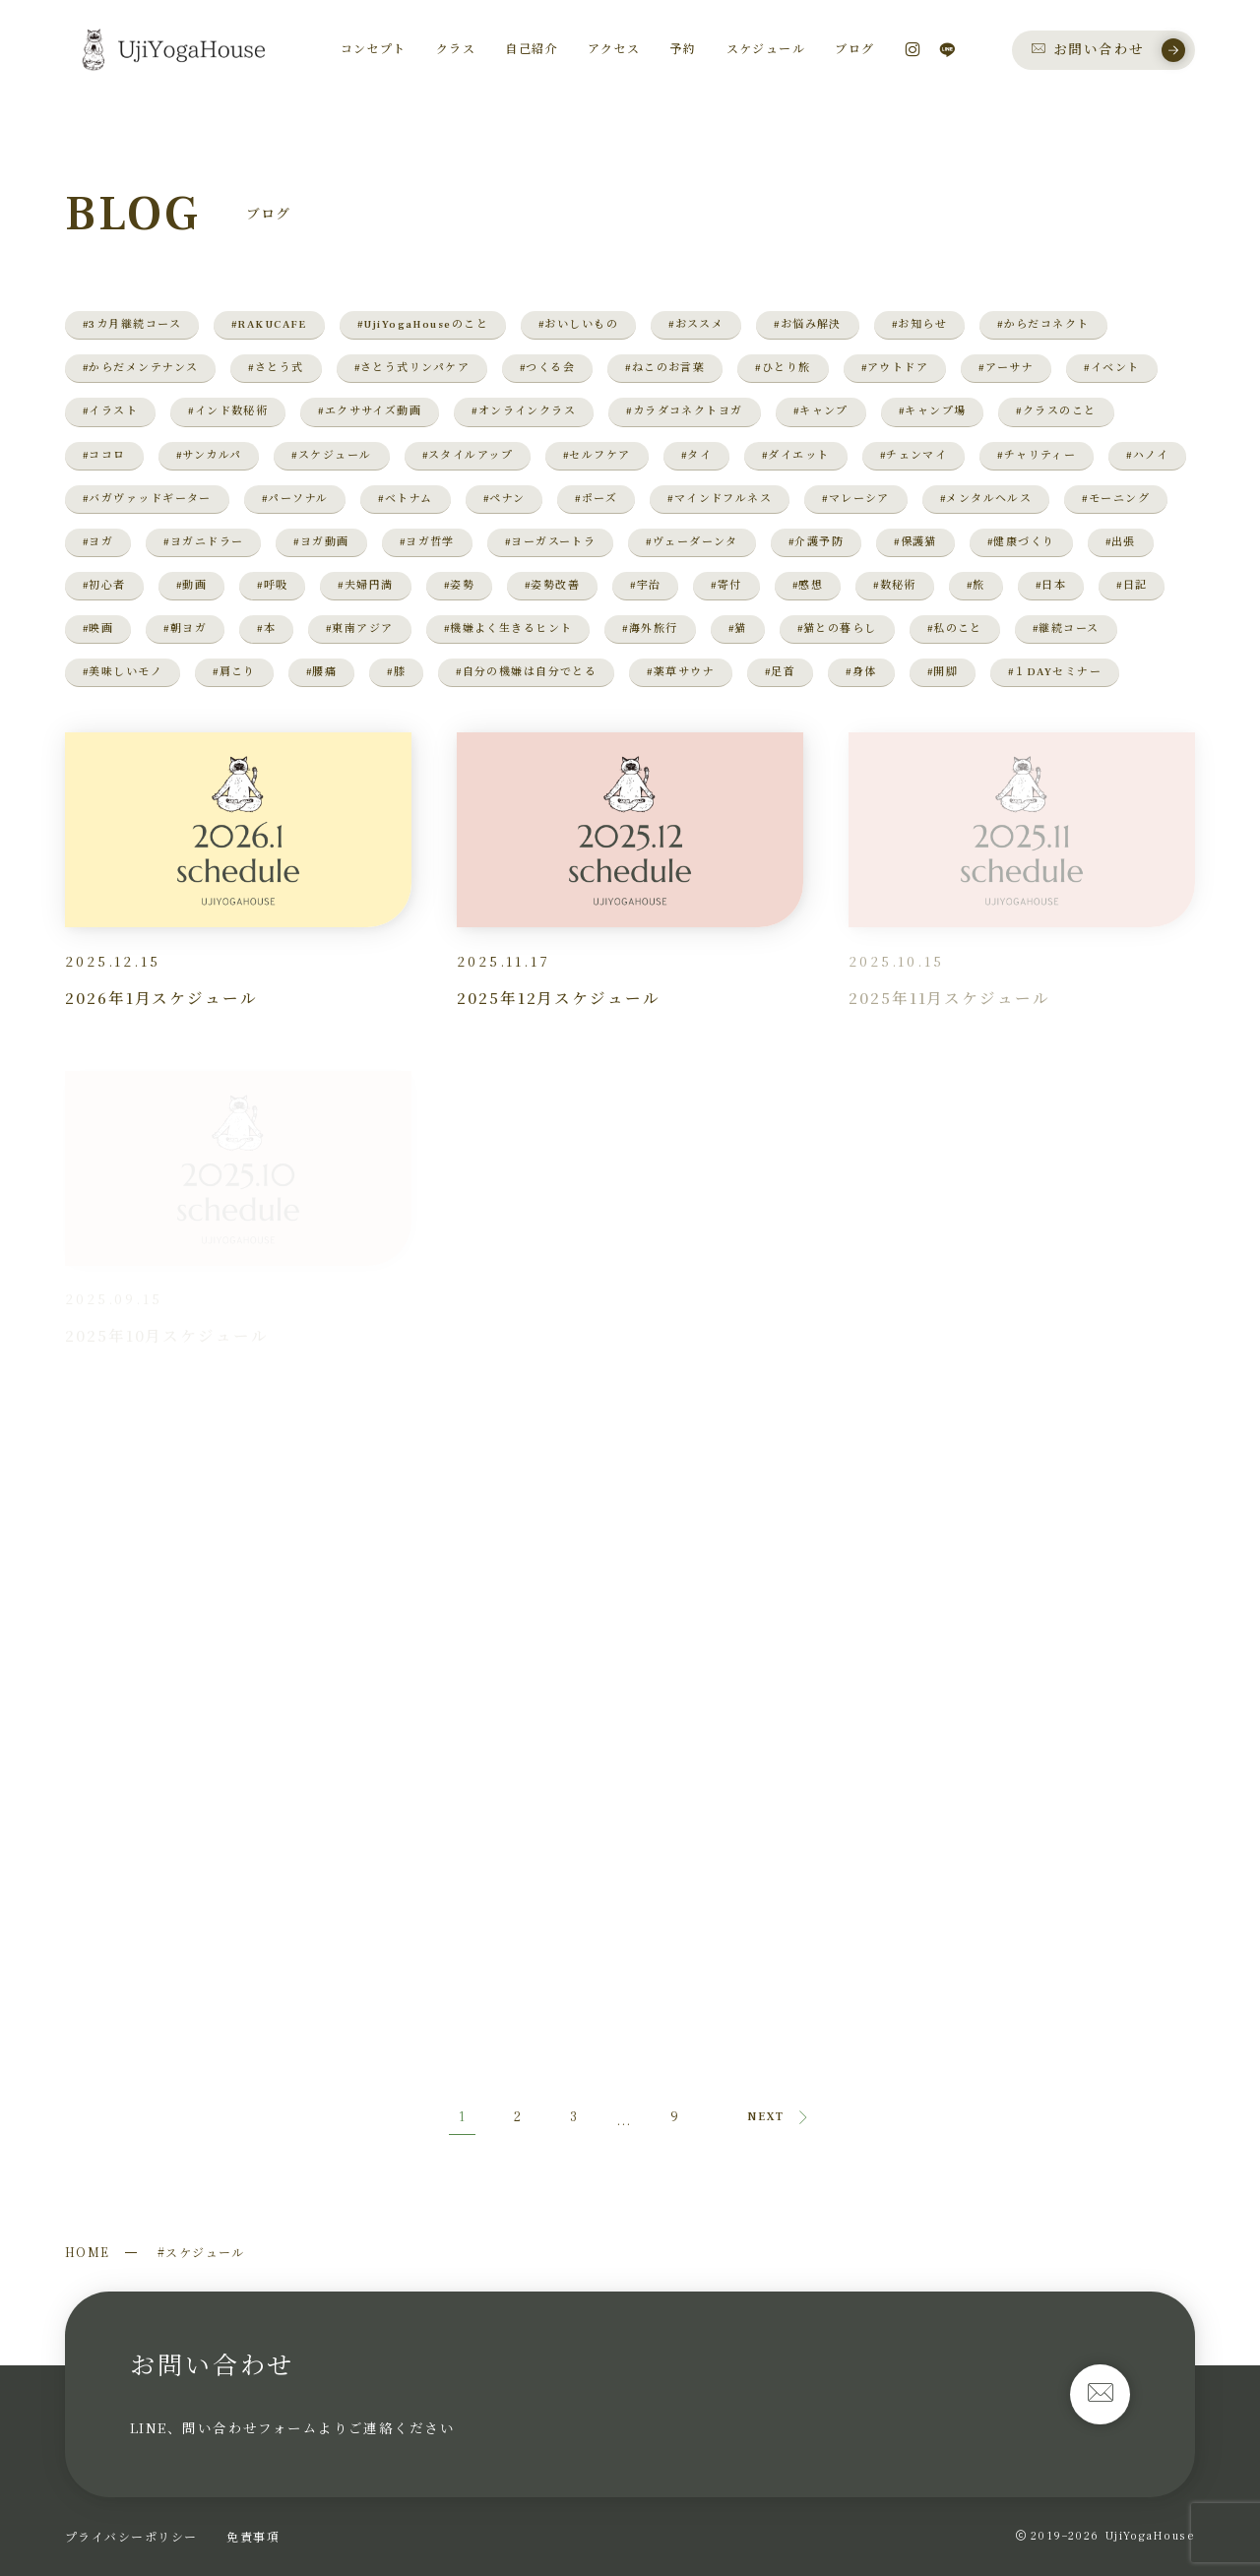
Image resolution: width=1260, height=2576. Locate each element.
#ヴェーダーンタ (692, 541)
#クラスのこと (1056, 411)
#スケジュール (331, 455)
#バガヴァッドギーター (147, 498)
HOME (87, 2251)
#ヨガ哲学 (427, 541)
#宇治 (645, 585)
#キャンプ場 (933, 411)
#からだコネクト (1043, 324)
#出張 (1120, 541)
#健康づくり (1021, 541)
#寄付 (726, 585)
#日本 (1051, 585)
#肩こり (234, 671)
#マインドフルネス (719, 498)
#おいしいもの (578, 324)
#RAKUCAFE (269, 324)
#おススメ (696, 324)
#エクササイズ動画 (369, 411)
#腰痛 (321, 671)
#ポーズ (596, 498)
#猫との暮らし (837, 628)
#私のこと (954, 628)
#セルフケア (597, 455)
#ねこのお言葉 (665, 367)
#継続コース (1066, 628)
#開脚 (942, 671)
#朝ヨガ (185, 628)
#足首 (780, 671)
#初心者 (104, 585)
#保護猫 (915, 541)
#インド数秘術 (228, 411)
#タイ (696, 455)
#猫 (737, 628)
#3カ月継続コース (132, 324)
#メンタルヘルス (986, 498)
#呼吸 (272, 585)
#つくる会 (547, 367)
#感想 (807, 585)
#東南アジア (360, 628)
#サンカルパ (209, 455)
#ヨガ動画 (320, 541)
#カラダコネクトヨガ (684, 411)
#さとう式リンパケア (412, 367)
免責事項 (253, 2536)
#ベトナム (405, 498)
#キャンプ (821, 411)
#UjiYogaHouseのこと (422, 324)
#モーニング (1116, 498)
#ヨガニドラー (203, 541)
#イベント (1111, 367)
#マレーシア (856, 498)
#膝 (396, 671)
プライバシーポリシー (131, 2536)
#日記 (1131, 585)
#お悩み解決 (808, 324)
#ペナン (504, 498)
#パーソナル (295, 498)
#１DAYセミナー (1055, 671)
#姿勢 (459, 585)
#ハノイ (1147, 455)
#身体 (861, 671)
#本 (266, 628)
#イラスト (110, 411)
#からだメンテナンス (140, 367)
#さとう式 (275, 367)
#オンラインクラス (524, 411)
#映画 (98, 628)
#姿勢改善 (552, 585)
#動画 (191, 585)
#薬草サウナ (681, 671)
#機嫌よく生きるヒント (508, 628)
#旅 (976, 585)
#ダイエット (796, 455)
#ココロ (104, 455)
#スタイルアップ (468, 455)
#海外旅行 (649, 628)
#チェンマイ (914, 455)
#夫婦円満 (365, 585)
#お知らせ (919, 324)
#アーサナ (1006, 367)
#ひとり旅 (782, 367)
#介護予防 (816, 541)
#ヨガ (98, 541)
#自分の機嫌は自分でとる (526, 671)
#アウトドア (895, 367)
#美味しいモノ (122, 671)
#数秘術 (894, 585)
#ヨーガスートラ (551, 541)
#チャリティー (1036, 455)
